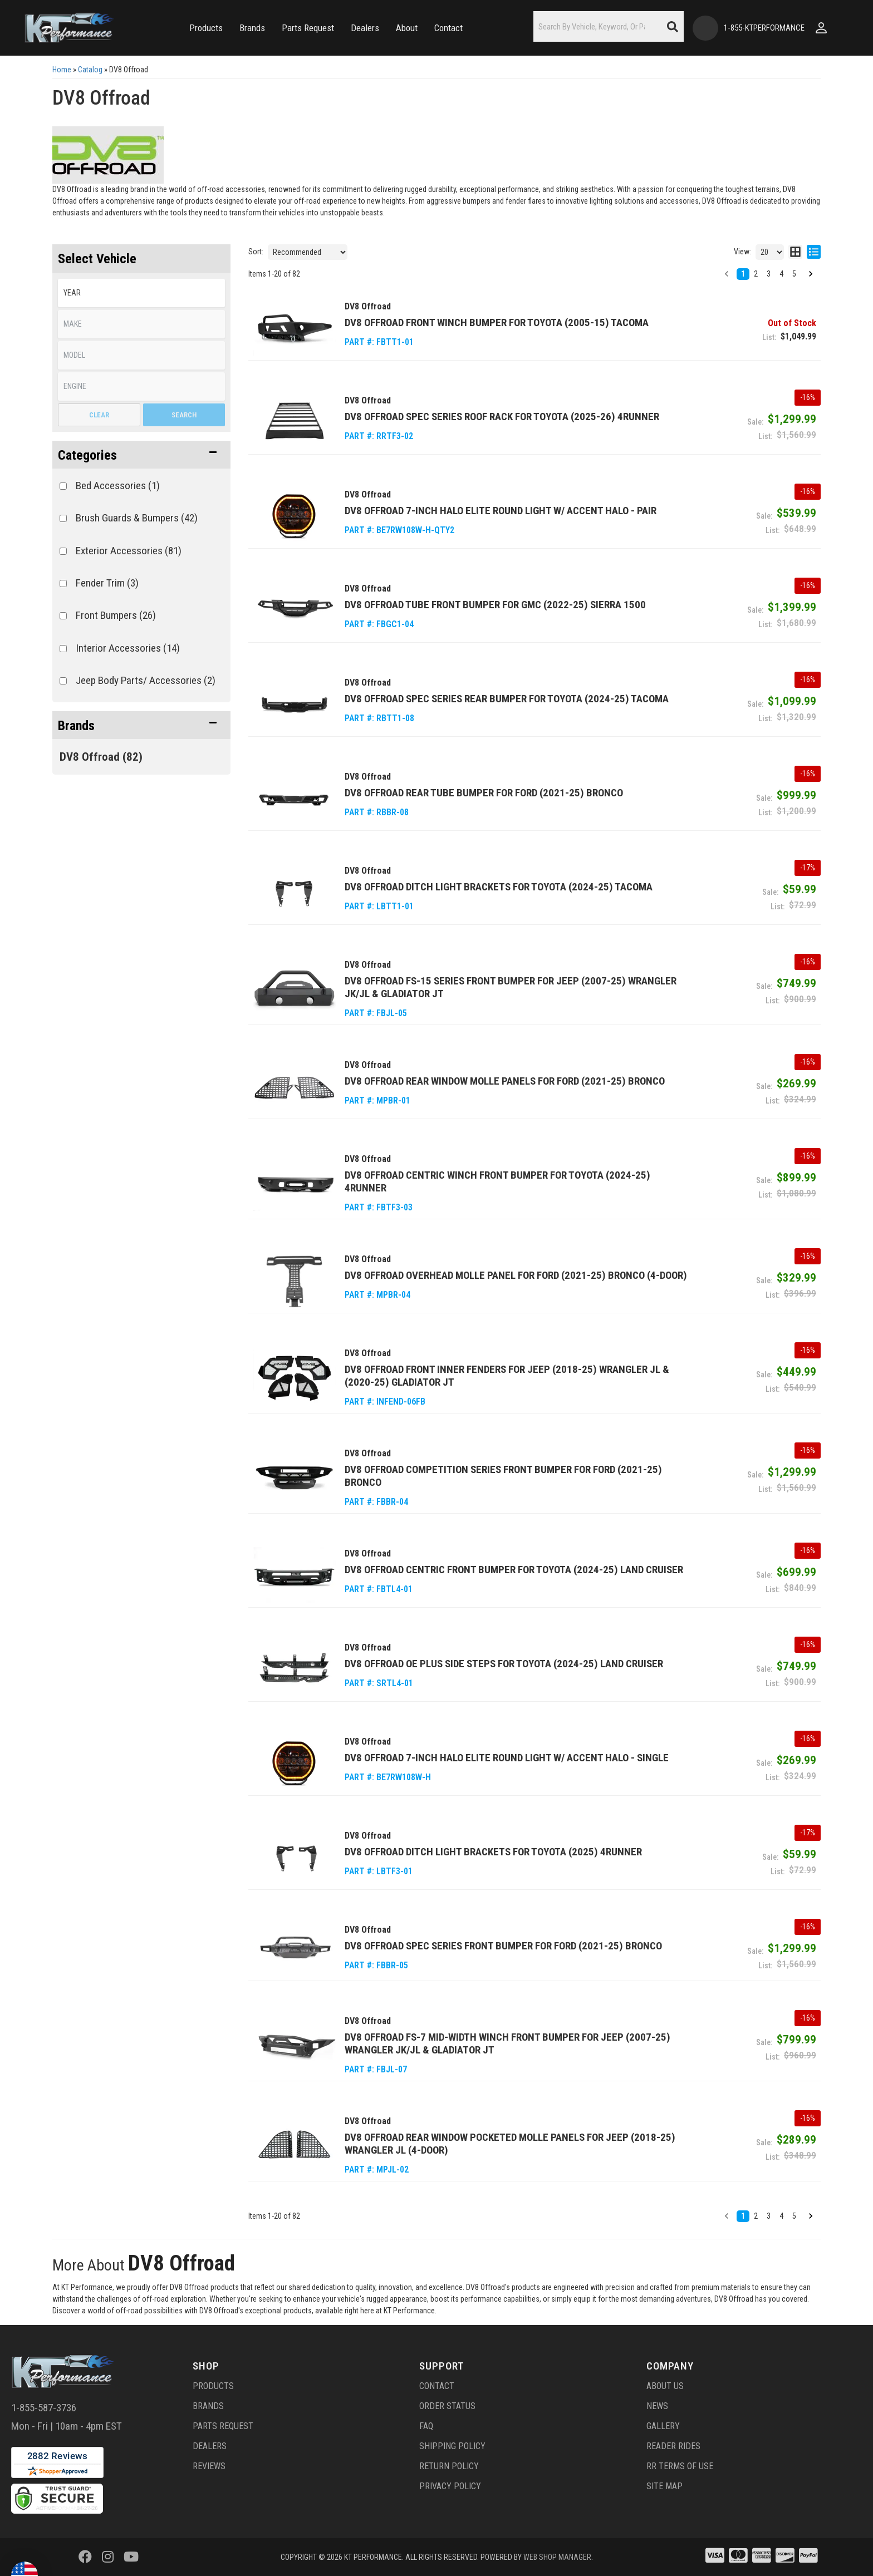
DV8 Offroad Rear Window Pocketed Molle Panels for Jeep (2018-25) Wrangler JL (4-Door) (510, 2143)
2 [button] (756, 273)
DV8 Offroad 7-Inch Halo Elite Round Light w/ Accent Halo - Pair (500, 510)
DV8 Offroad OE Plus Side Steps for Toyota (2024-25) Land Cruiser (504, 1663)
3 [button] (769, 273)
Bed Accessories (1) (118, 485)
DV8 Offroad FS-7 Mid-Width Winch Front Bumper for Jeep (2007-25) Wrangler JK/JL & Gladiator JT (507, 2043)
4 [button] (781, 273)
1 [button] (743, 273)
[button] (206, 28)
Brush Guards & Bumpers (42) (137, 517)
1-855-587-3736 (43, 2407)
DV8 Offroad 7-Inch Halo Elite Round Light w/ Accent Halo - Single (507, 1757)
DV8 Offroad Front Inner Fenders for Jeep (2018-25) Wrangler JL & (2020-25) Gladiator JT (507, 1375)
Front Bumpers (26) (116, 615)
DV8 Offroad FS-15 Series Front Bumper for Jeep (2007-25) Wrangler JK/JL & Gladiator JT (510, 987)
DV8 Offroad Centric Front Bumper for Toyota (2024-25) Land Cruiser (514, 1569)
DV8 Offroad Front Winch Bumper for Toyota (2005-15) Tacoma (497, 322)
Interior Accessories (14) (128, 648)
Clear (99, 415)
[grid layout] (795, 252)
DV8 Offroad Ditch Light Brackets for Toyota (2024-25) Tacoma (499, 886)
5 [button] (794, 273)
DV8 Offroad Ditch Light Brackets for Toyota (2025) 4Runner (493, 1851)
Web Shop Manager (557, 2557)
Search (184, 415)
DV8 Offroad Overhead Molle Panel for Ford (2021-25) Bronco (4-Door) (516, 1275)
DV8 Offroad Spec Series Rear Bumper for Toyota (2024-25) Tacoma (507, 698)
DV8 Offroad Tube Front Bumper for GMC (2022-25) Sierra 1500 (495, 604)
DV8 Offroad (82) (101, 757)
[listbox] (141, 293)
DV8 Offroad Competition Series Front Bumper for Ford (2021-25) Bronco (503, 1476)
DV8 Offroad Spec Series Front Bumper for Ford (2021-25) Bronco (503, 1945)
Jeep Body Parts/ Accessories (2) (145, 680)
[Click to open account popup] (821, 28)
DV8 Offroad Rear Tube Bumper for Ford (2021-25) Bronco (484, 792)
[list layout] (814, 252)
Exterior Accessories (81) (129, 550)
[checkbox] (63, 486)
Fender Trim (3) (107, 583)
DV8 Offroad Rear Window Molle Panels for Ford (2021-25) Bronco (505, 1081)
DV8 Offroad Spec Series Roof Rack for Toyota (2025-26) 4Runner (502, 416)
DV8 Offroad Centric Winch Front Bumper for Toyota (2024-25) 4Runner (497, 1181)
